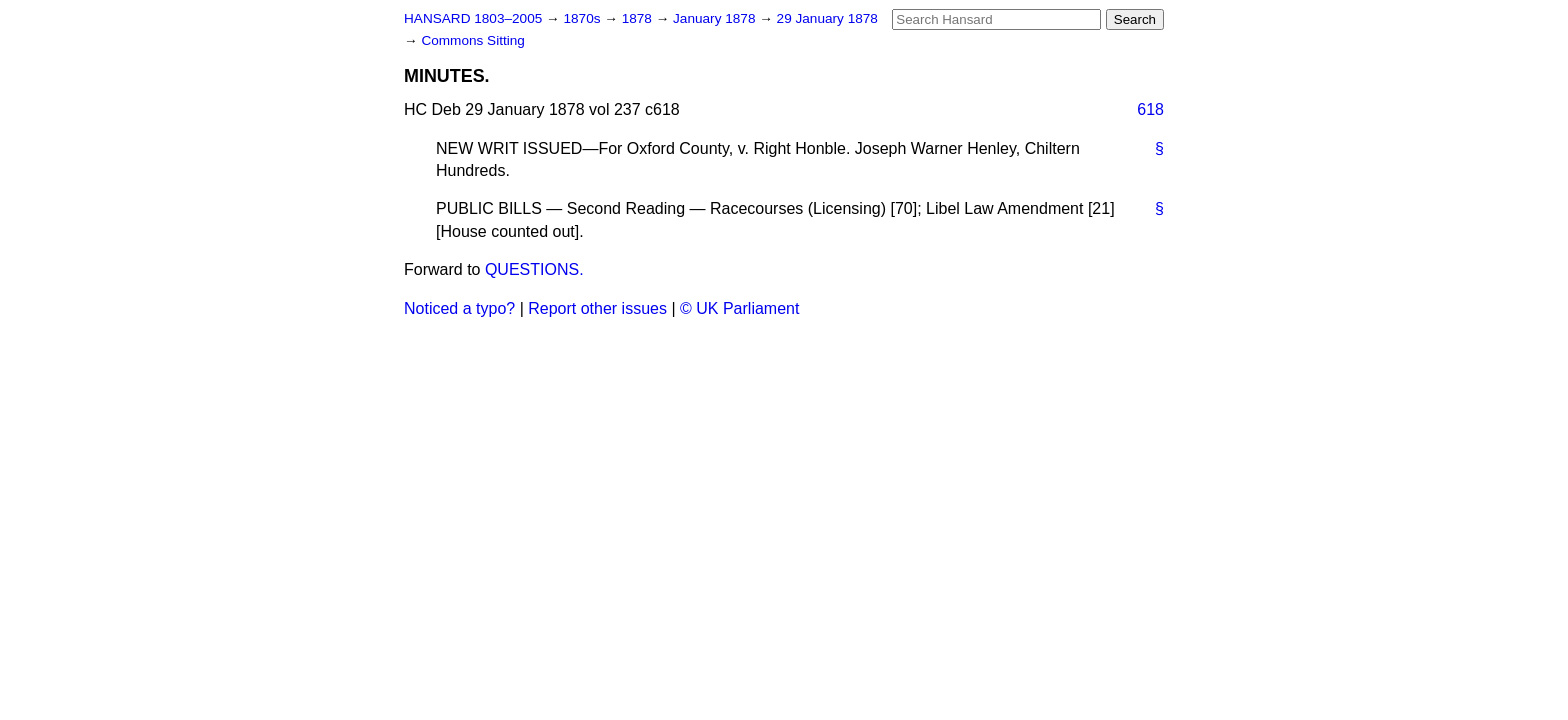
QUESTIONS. (534, 269)
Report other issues (597, 308)
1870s (583, 18)
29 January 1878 (827, 18)
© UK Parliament (739, 308)
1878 (639, 18)
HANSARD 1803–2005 (473, 18)
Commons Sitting (473, 40)
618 (1150, 109)
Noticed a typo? (459, 308)
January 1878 (716, 18)
